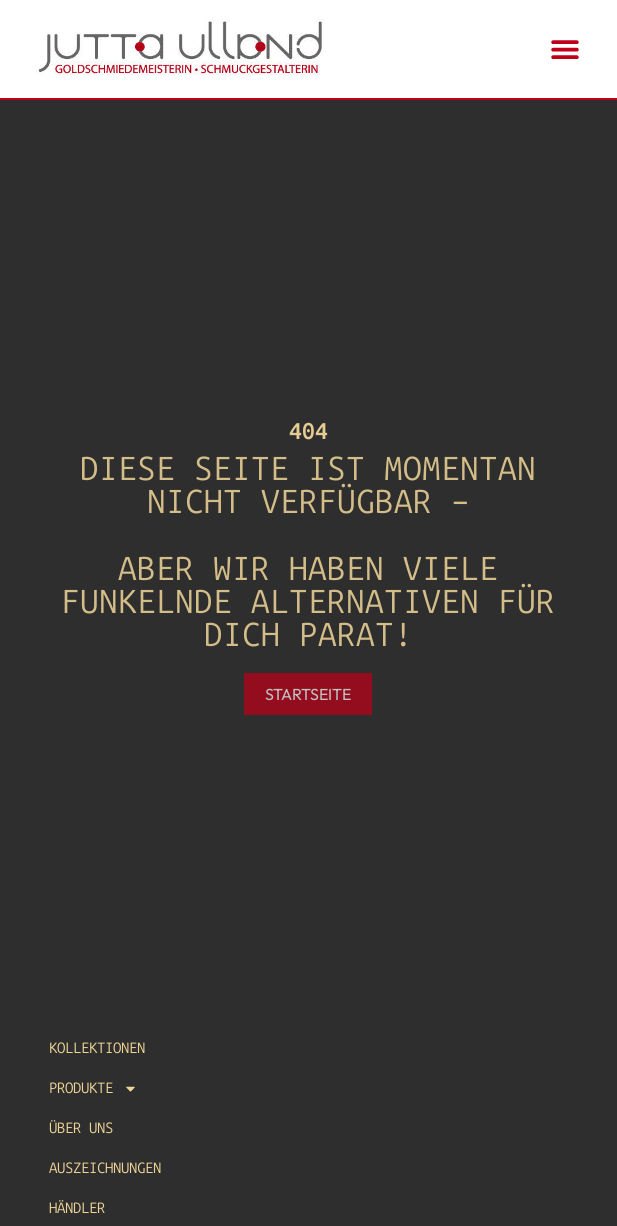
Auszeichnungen (105, 1168)
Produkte (93, 1088)
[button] (565, 49)
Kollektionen (97, 1048)
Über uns (81, 1128)
